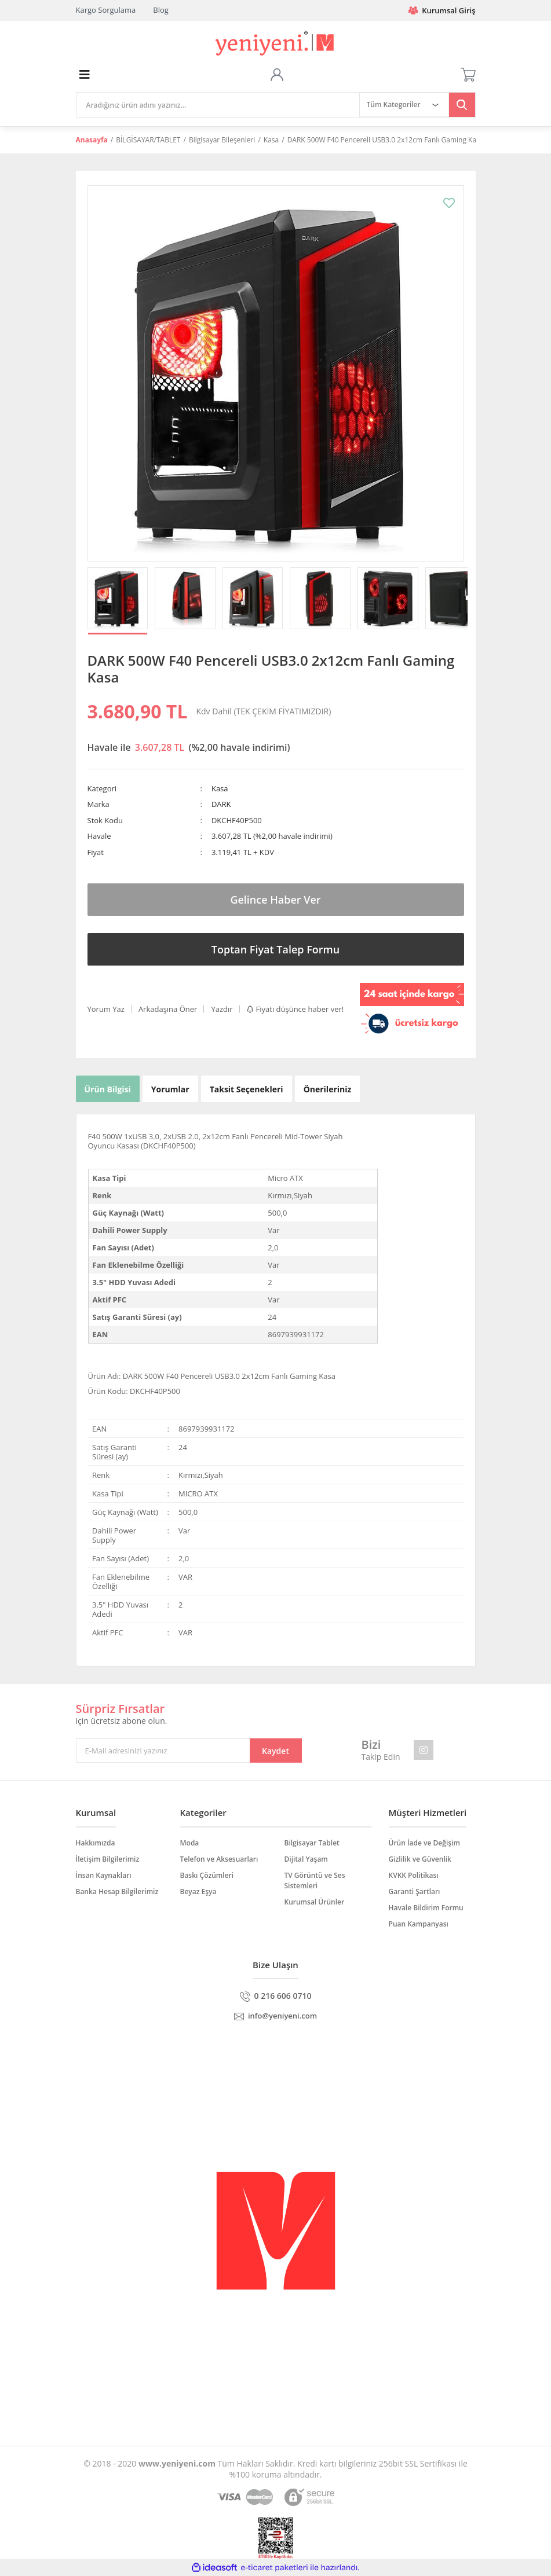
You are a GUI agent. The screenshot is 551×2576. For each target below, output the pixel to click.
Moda (189, 1843)
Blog (161, 10)
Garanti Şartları (414, 1891)
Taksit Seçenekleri (246, 1089)
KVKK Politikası (414, 1875)
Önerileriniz (328, 1089)
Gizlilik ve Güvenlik (420, 1859)
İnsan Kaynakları (104, 1875)
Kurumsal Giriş (441, 10)
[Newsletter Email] (189, 1750)
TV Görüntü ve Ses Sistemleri (314, 1880)
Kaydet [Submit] (275, 1750)
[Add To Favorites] (449, 203)
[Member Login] (277, 74)
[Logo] (275, 44)
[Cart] (468, 75)
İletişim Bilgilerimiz (108, 1859)
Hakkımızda (95, 1843)
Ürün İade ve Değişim (424, 1843)
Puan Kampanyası (418, 1924)
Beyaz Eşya (198, 1891)
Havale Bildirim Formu (426, 1908)
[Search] (217, 105)
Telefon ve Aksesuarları (219, 1859)
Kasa (219, 788)
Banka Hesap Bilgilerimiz (117, 1891)
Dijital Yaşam (306, 1859)
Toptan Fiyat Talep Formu (275, 949)
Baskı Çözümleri (207, 1875)
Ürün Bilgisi (108, 1089)
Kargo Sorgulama (106, 10)
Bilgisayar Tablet (312, 1843)
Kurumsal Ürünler (314, 1902)
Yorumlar (170, 1089)
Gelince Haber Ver (275, 900)
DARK (221, 804)
